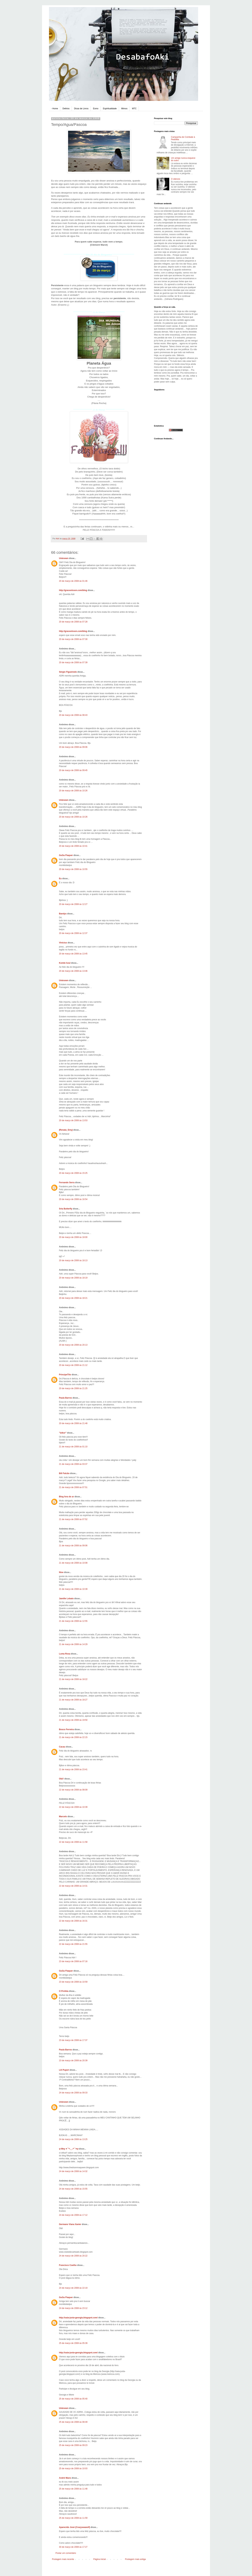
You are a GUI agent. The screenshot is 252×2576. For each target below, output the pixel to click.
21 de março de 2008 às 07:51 (73, 1487)
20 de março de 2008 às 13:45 (73, 953)
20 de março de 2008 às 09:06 (73, 747)
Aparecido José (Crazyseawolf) (74, 2527)
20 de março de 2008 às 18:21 (73, 1298)
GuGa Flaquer (66, 855)
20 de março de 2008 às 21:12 (73, 1365)
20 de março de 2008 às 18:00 (73, 1237)
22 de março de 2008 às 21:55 (73, 1944)
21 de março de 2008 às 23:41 (73, 1769)
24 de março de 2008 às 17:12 (73, 2215)
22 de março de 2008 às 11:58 (73, 1842)
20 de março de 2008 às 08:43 (73, 715)
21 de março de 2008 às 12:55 (73, 1621)
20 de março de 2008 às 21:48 (73, 1423)
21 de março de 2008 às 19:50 (73, 1720)
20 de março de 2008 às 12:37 (73, 933)
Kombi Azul (65, 963)
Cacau (62, 1747)
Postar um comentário (65, 2553)
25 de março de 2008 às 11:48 (73, 2489)
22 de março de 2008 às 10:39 (73, 1807)
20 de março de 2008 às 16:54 (73, 1199)
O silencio (175, 179)
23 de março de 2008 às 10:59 (73, 1982)
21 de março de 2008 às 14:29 (73, 1644)
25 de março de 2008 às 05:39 (73, 2343)
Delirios (65, 108)
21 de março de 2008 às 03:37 (73, 1464)
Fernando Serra (67, 1182)
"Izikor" (62, 1433)
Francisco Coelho (68, 2265)
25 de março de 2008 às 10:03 (73, 2468)
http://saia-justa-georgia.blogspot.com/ (78, 2317)
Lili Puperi (64, 2070)
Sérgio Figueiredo (68, 672)
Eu (60, 878)
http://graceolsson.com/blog (73, 590)
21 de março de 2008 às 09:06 (73, 1545)
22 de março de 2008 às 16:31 (73, 1921)
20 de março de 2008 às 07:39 (73, 662)
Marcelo (63, 1816)
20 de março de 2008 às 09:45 (73, 770)
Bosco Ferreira (66, 1729)
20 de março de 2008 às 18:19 (73, 1278)
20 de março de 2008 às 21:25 (73, 1388)
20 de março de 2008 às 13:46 (73, 971)
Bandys (62, 913)
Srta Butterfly (65, 1209)
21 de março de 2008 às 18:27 (73, 1700)
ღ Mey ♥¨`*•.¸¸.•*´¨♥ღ (68, 2149)
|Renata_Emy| (66, 1130)
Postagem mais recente (63, 2559)
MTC (134, 108)
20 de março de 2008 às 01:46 (73, 581)
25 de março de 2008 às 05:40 (73, 2399)
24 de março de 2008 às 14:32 (73, 2171)
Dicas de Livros (81, 108)
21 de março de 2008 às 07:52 (73, 1519)
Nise (61, 1572)
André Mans (65, 2478)
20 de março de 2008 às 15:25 (73, 1173)
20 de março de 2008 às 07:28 (73, 622)
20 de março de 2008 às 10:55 (73, 869)
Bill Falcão (64, 1473)
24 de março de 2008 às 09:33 (73, 2092)
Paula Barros (65, 1398)
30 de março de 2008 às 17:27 (73, 2547)
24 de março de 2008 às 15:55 (73, 2189)
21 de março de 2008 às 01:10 (73, 1446)
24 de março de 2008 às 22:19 (73, 2288)
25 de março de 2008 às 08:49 (73, 2422)
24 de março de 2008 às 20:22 (73, 2256)
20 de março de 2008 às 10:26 (73, 790)
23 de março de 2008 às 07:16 (73, 1961)
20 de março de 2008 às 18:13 (73, 1260)
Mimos (124, 108)
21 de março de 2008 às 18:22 (73, 1679)
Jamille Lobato (66, 1598)
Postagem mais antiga (135, 2559)
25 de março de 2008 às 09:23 (73, 2445)
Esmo (95, 108)
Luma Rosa (64, 1654)
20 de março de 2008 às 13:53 (73, 1120)
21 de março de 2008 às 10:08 (73, 1563)
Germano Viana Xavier (70, 2224)
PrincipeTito (65, 1374)
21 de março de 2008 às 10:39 (73, 1589)
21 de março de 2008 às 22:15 (73, 1737)
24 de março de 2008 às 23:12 (73, 2308)
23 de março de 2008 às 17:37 (73, 2040)
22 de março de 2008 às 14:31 (73, 1886)
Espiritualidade (110, 108)
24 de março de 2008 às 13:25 (73, 2139)
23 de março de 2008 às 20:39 (73, 2060)
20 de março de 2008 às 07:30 (73, 639)
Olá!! (61, 1779)
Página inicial (99, 2559)
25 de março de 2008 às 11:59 (73, 2518)
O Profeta (63, 1991)
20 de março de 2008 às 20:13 (73, 1345)
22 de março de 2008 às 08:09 (73, 1790)
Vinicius (63, 942)
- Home (54, 108)
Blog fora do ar (66, 1496)
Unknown (63, 558)
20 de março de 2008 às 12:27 (73, 904)
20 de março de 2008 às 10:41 (73, 846)
